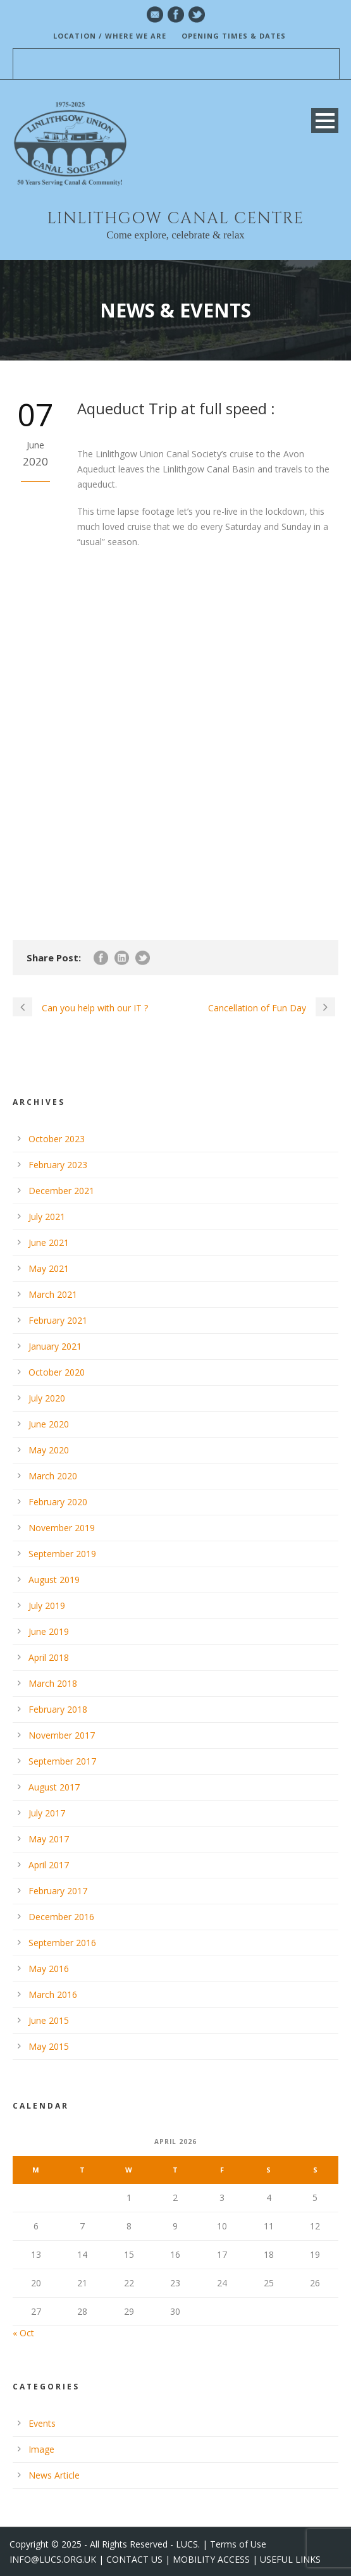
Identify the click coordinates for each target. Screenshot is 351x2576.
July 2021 (46, 1217)
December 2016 (61, 1917)
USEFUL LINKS (290, 2559)
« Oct (23, 2333)
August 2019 (54, 1580)
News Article (54, 2475)
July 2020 (46, 1398)
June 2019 (48, 1631)
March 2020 (52, 1476)
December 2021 (61, 1191)
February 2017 (57, 1891)
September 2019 (62, 1554)
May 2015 (48, 2046)
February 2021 (57, 1320)
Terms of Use (238, 2544)
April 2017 (48, 1865)
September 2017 (62, 1761)
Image (41, 2449)
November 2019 (61, 1528)
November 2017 (61, 1735)
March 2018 (52, 1683)
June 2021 (48, 1242)
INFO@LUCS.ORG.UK (52, 2559)
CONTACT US (134, 2559)
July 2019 (46, 1605)
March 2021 (52, 1294)
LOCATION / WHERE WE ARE (109, 35)
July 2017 (46, 1813)
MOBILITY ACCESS (211, 2559)
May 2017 (48, 1839)
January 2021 (55, 1346)
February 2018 (57, 1709)
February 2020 (57, 1502)
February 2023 (57, 1165)
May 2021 (48, 1268)
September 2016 (62, 1943)
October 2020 (56, 1372)
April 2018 (48, 1657)
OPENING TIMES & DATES (234, 35)
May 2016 (48, 1969)
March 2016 (52, 1994)
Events (42, 2423)
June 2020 (48, 1424)
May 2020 (48, 1450)
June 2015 (48, 2020)
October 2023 (56, 1139)
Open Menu (324, 120)
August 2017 (54, 1787)
